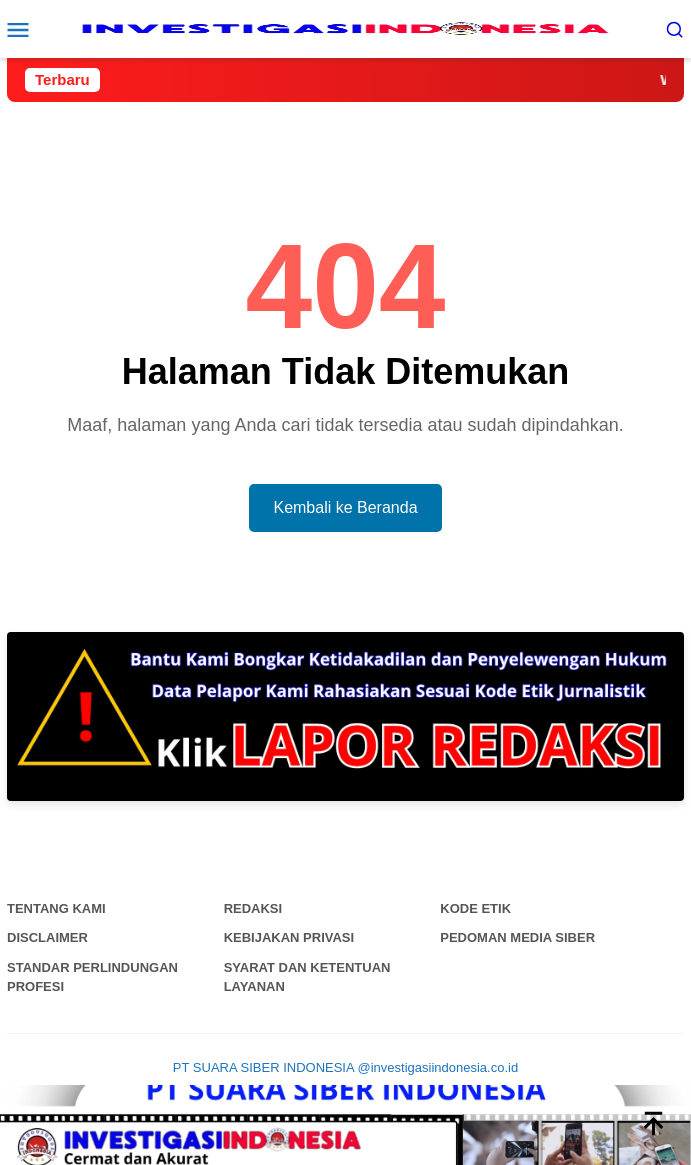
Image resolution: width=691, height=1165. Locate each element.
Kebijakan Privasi (289, 937)
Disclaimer (47, 937)
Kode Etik (475, 908)
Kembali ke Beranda (345, 507)
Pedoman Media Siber (517, 937)
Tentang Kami (56, 908)
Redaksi (253, 908)
